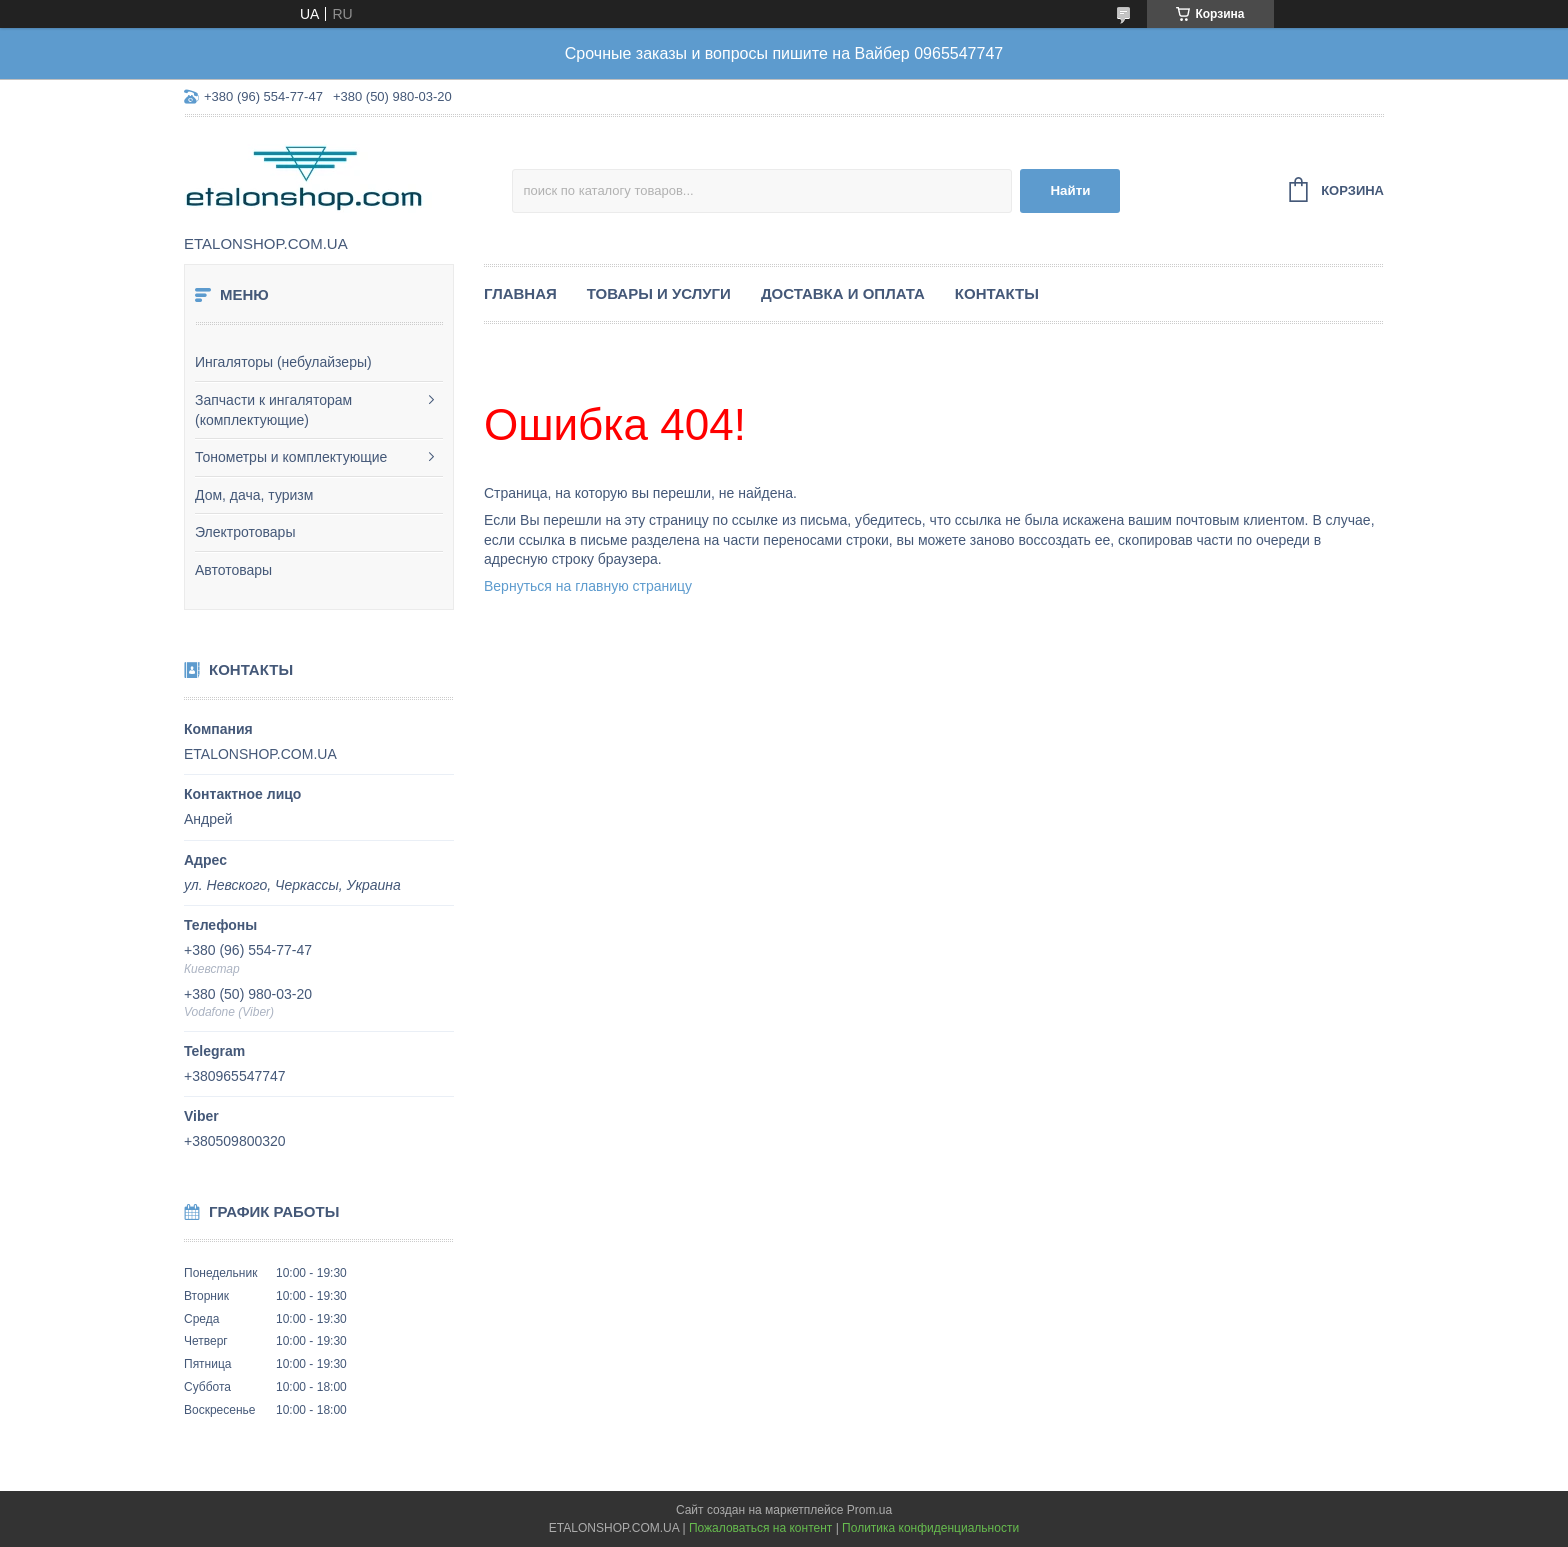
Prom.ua (869, 1510)
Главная (520, 293)
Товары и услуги (659, 293)
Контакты (997, 293)
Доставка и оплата (843, 293)
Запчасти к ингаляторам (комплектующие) (273, 410)
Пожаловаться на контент (760, 1528)
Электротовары (245, 532)
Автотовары (233, 570)
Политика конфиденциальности (930, 1528)
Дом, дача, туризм (254, 495)
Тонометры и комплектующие (291, 457)
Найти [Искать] (1070, 190)
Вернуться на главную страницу (588, 586)
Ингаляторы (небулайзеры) (283, 362)
